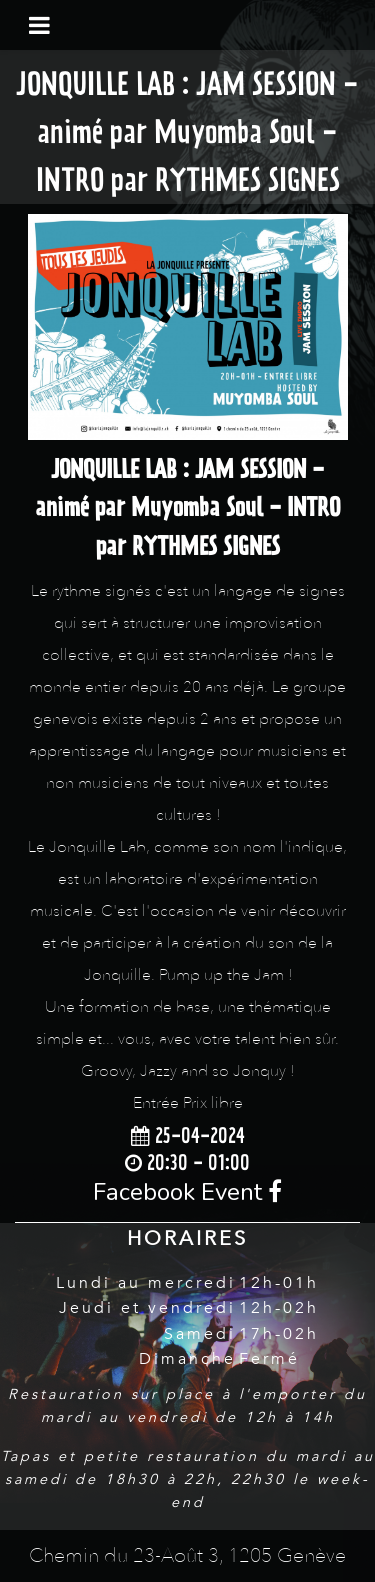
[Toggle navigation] (39, 25)
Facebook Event (187, 1192)
